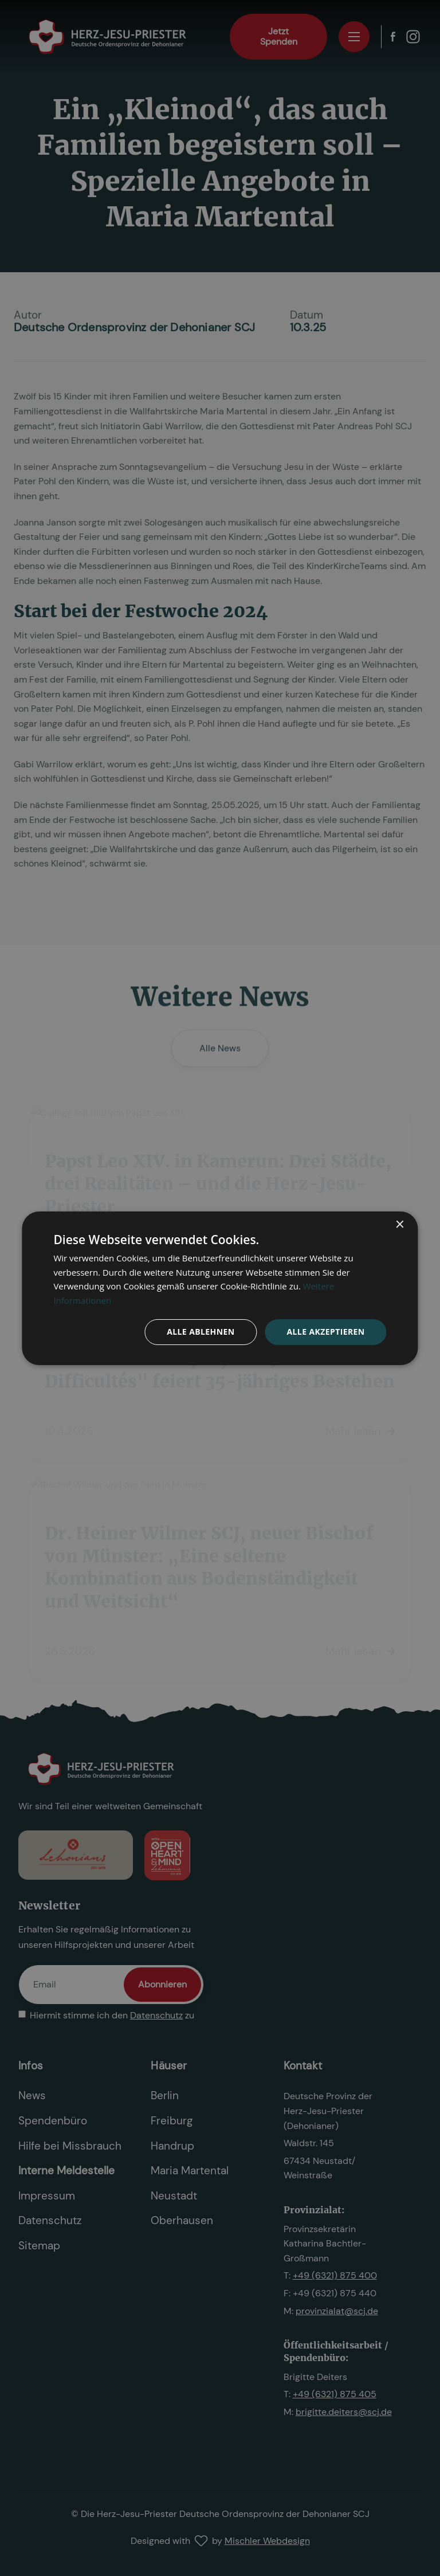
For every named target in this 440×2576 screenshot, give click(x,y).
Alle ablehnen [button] (200, 1331)
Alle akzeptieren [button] (325, 1331)
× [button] (399, 1224)
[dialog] (220, 1288)
